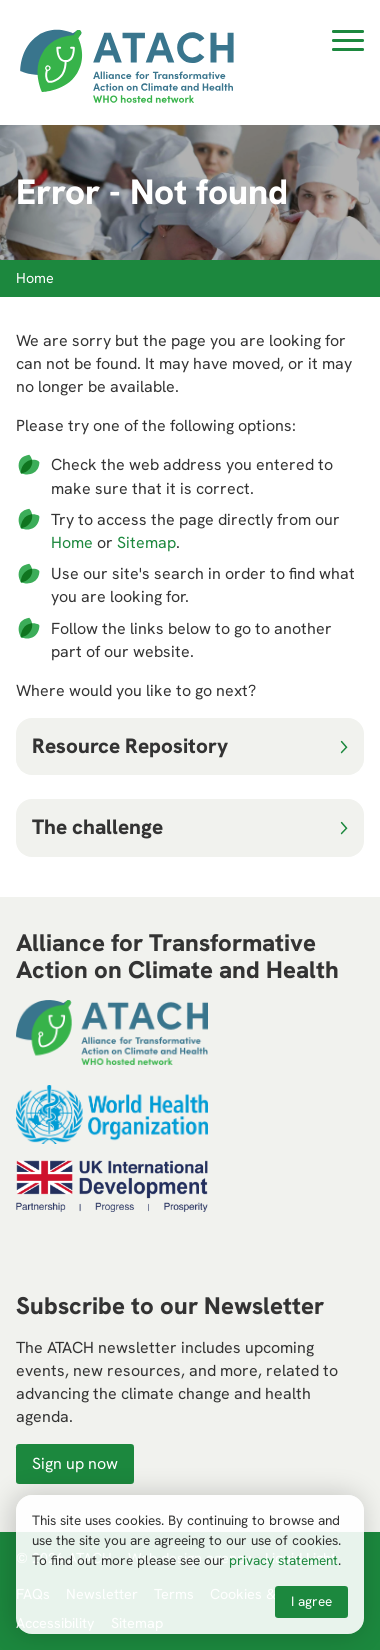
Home (72, 542)
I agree (311, 1601)
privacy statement (283, 1560)
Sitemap (146, 542)
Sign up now (75, 1463)
